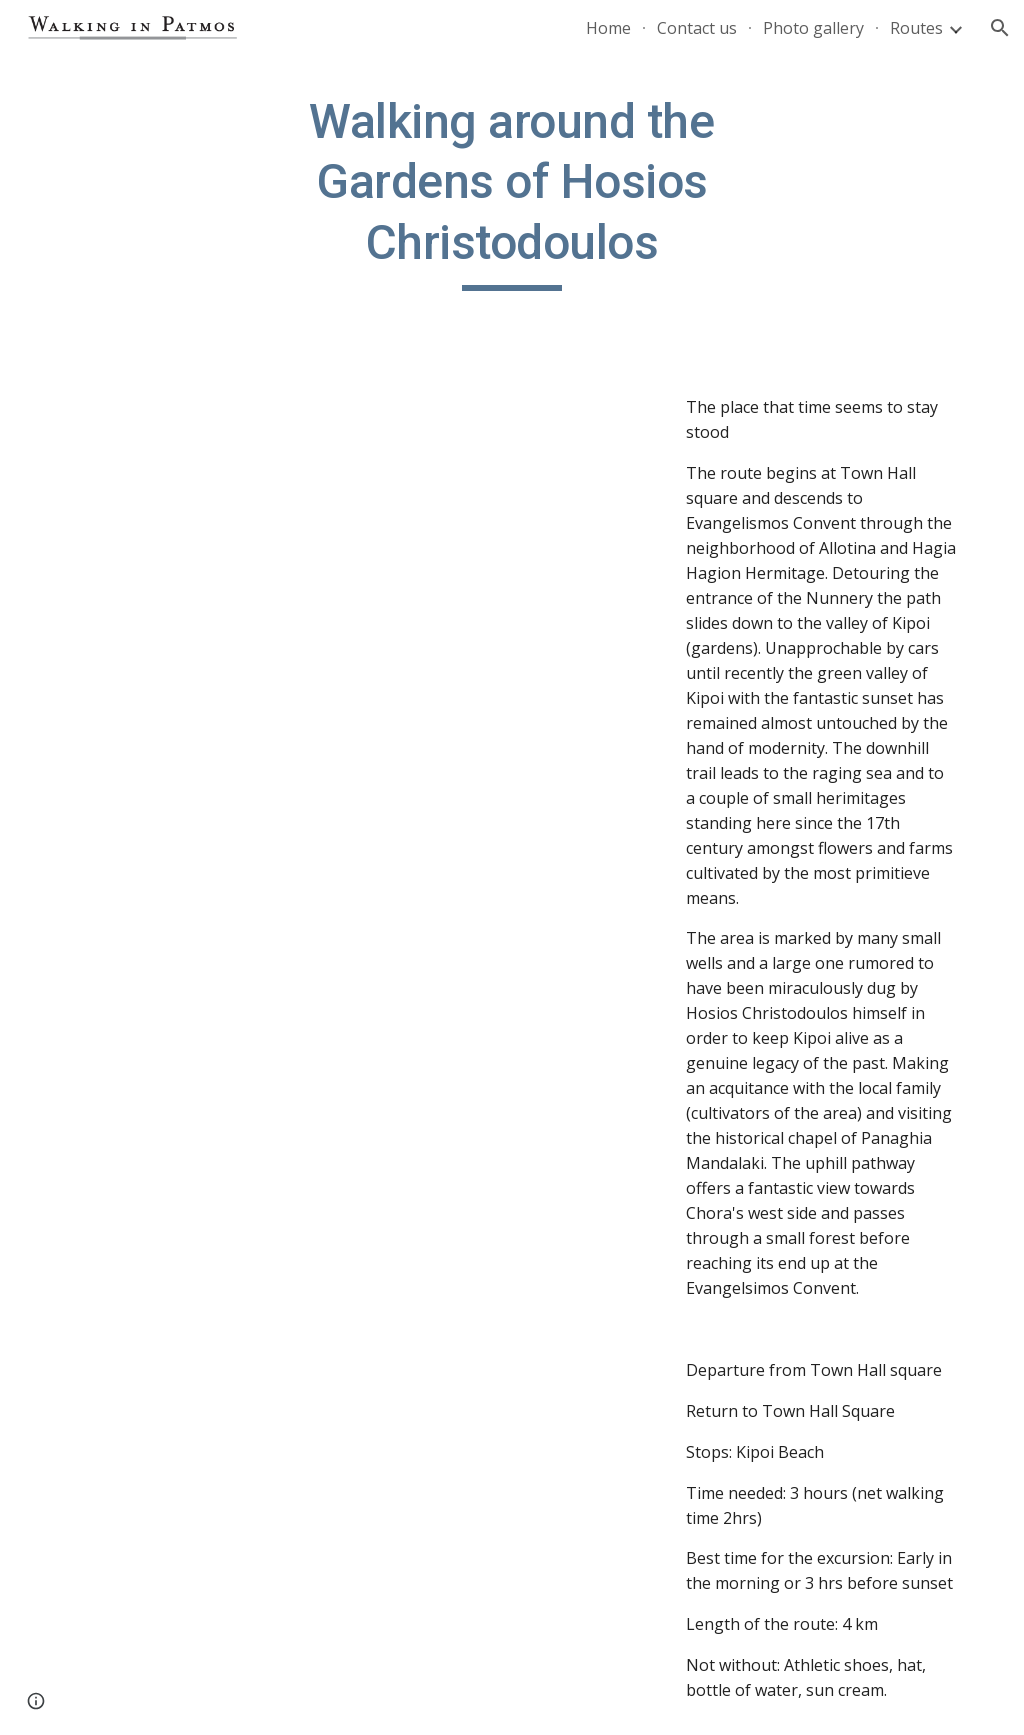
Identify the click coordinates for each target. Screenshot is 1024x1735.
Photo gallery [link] (813, 28)
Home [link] (608, 28)
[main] (511, 191)
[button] (1000, 28)
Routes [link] (916, 28)
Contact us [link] (697, 28)
